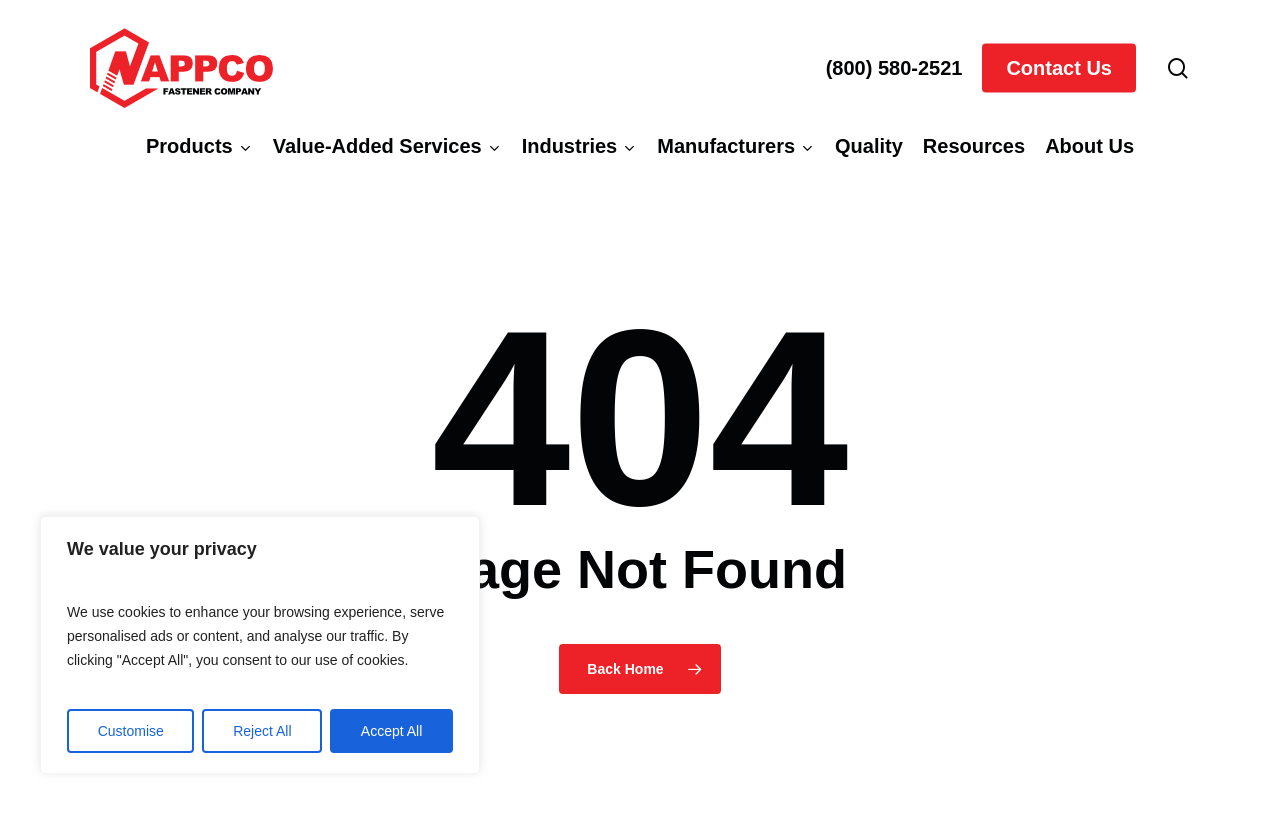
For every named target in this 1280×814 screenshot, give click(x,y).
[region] (260, 645)
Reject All (262, 731)
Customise (131, 731)
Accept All (391, 731)
